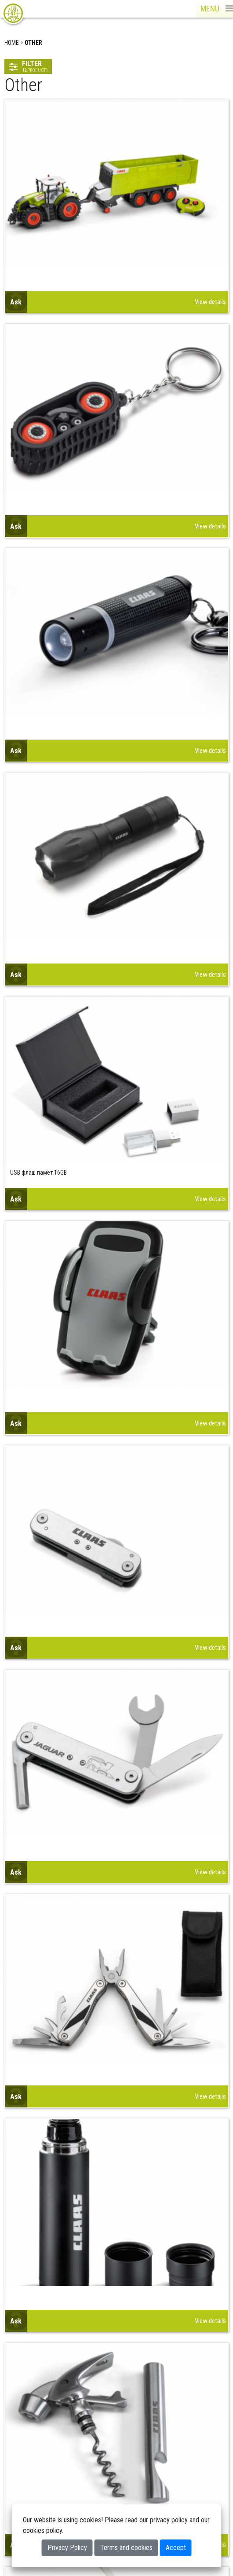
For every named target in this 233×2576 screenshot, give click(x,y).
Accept (176, 2547)
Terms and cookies (126, 2547)
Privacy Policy (67, 2547)
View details (210, 302)
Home (11, 42)
